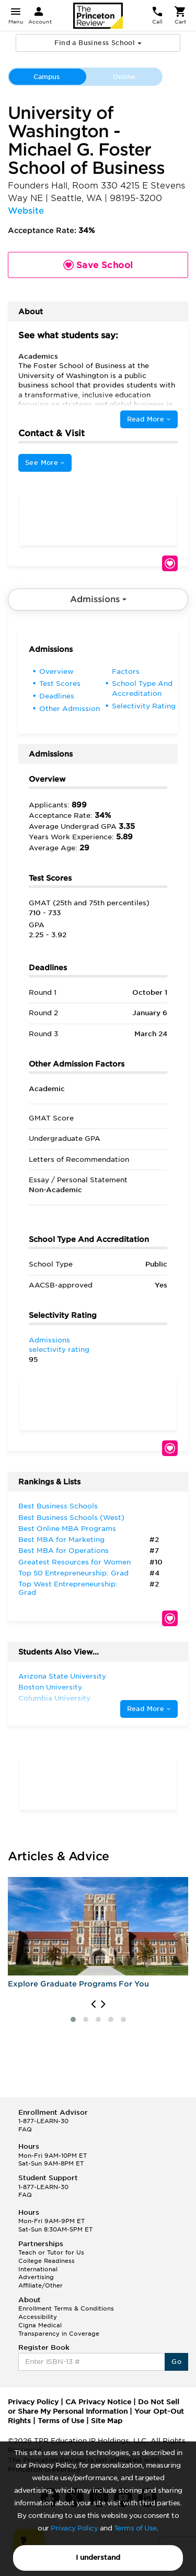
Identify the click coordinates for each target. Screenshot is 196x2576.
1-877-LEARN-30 (43, 2121)
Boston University (50, 1687)
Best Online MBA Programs (67, 1529)
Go (176, 2362)
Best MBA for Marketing (61, 1540)
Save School (170, 563)
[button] (73, 2019)
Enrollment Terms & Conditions (66, 2308)
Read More (149, 419)
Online (124, 77)
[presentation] (93, 2004)
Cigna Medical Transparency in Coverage (58, 2329)
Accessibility (37, 2316)
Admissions (98, 599)
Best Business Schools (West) (71, 1518)
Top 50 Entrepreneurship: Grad (73, 1573)
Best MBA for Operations (63, 1551)
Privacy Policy (74, 2528)
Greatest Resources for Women (74, 1562)
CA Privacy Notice (98, 2402)
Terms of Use (135, 2528)
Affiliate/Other (40, 2285)
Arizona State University (62, 1676)
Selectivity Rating (144, 706)
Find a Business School (97, 43)
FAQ (25, 2129)
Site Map (106, 2421)
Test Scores (59, 683)
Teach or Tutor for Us (51, 2252)
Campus (46, 77)
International (37, 2269)
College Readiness (46, 2260)
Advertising (36, 2277)
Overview (56, 671)
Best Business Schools (58, 1506)
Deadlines (56, 696)
